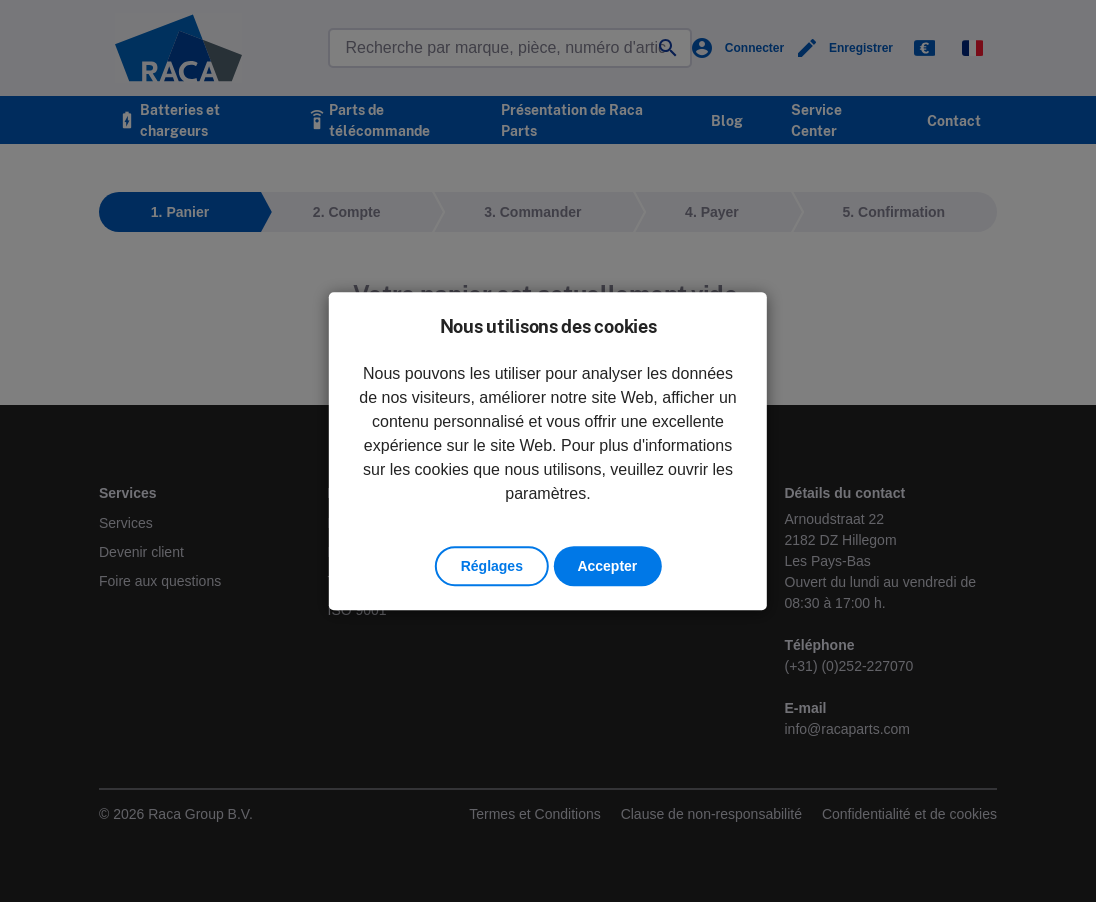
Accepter (607, 566)
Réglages (492, 566)
